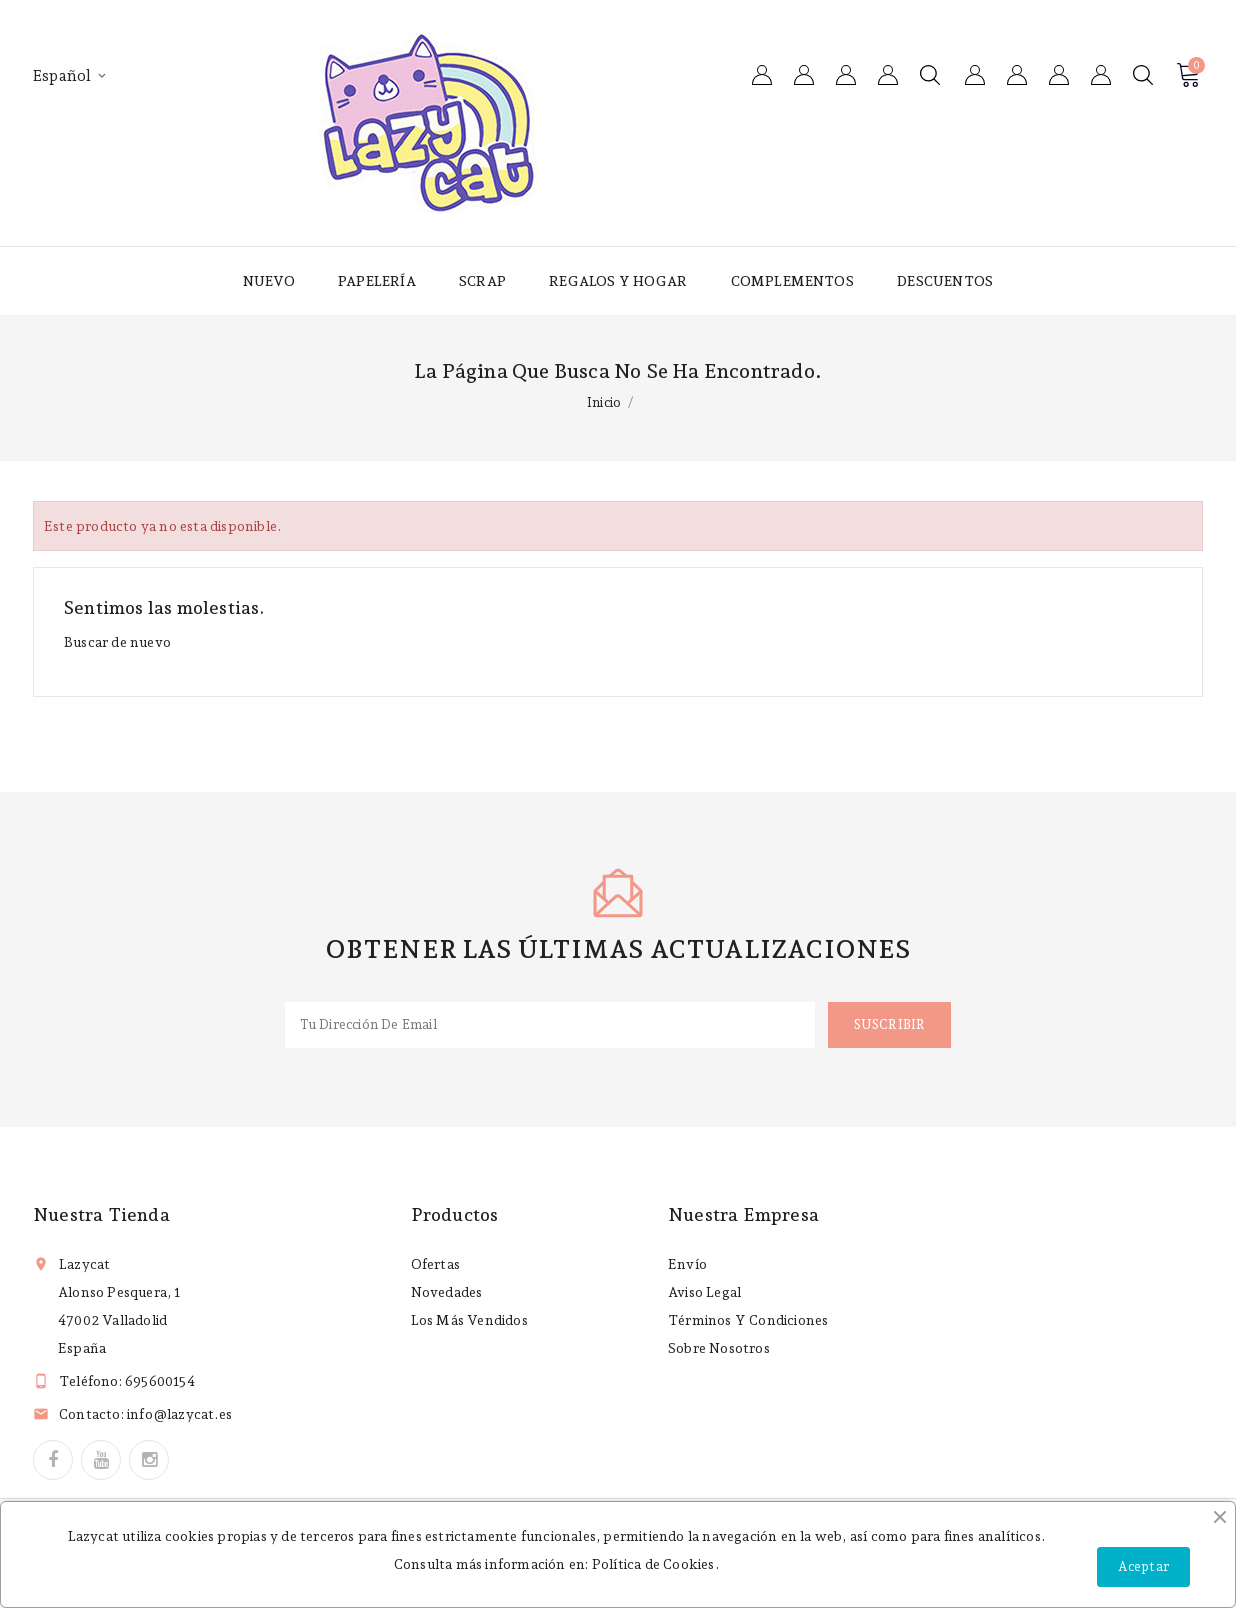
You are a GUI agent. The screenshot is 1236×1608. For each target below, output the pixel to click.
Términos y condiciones (748, 1320)
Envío (687, 1264)
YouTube (101, 1460)
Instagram (149, 1460)
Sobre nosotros (719, 1348)
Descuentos (945, 281)
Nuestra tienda (101, 1214)
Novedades (447, 1292)
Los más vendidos (469, 1320)
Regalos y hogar (618, 281)
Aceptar (1143, 1566)
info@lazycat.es (179, 1414)
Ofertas (435, 1264)
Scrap (482, 281)
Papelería (377, 281)
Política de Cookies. (655, 1564)
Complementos (792, 281)
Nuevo (269, 281)
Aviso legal (704, 1292)
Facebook (53, 1460)
